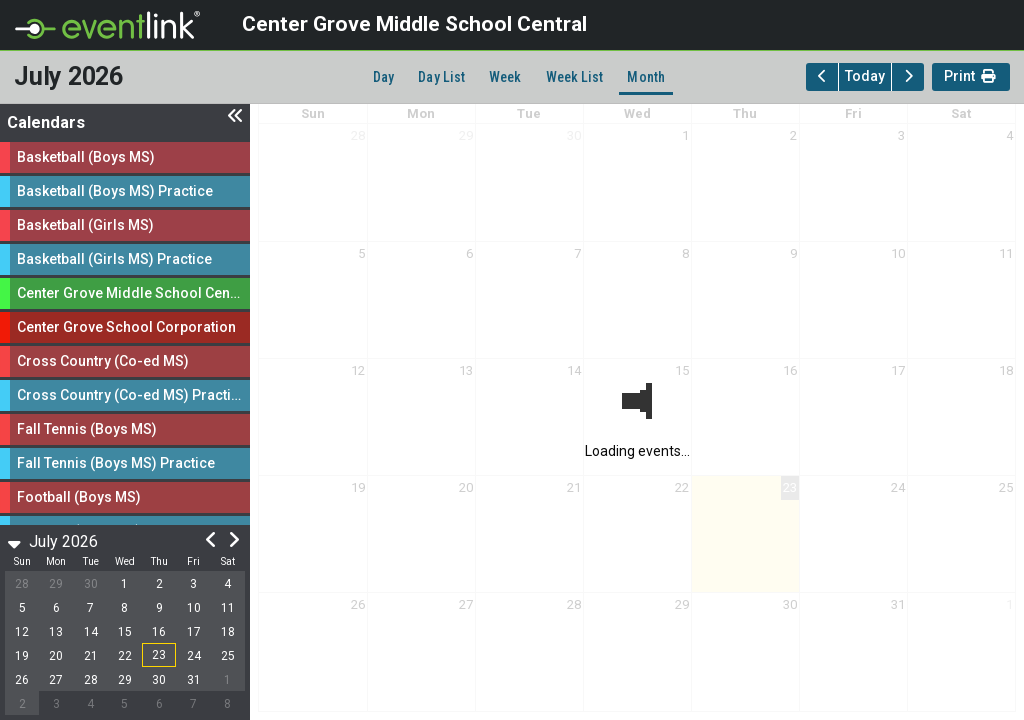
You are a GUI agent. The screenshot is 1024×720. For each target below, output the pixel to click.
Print (971, 78)
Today (865, 76)
